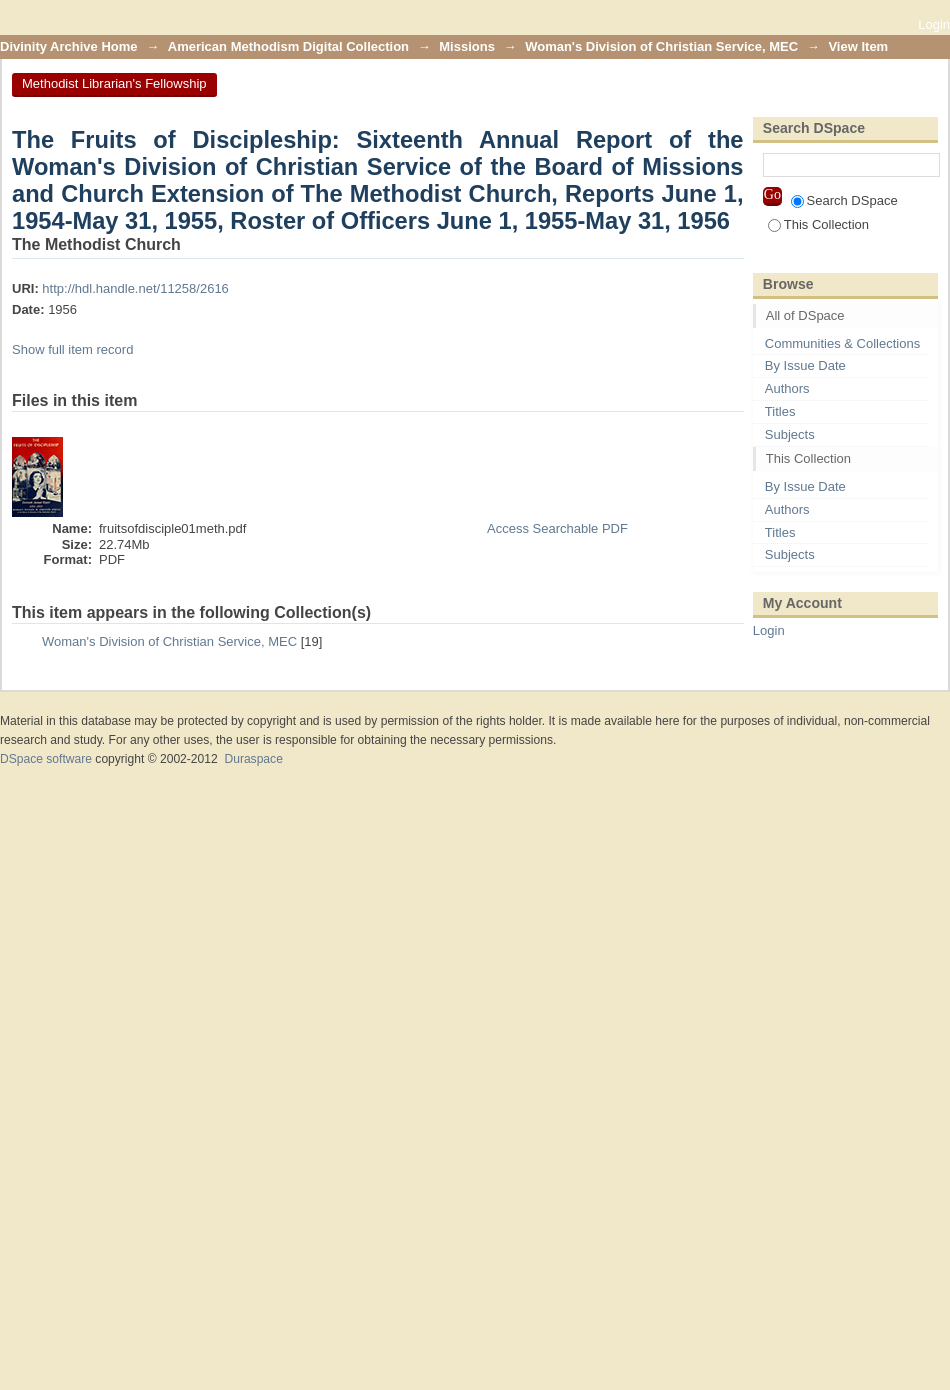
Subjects (790, 434)
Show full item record (72, 349)
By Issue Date (805, 365)
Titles (780, 411)
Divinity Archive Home (69, 46)
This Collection (818, 224)
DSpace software (46, 759)
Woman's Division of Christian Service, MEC (661, 46)
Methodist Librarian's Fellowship (114, 83)
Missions (467, 46)
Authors (787, 388)
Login (934, 24)
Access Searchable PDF (557, 528)
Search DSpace (844, 200)
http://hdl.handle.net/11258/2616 (135, 288)
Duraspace (253, 759)
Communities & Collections (842, 343)
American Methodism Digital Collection (288, 46)
